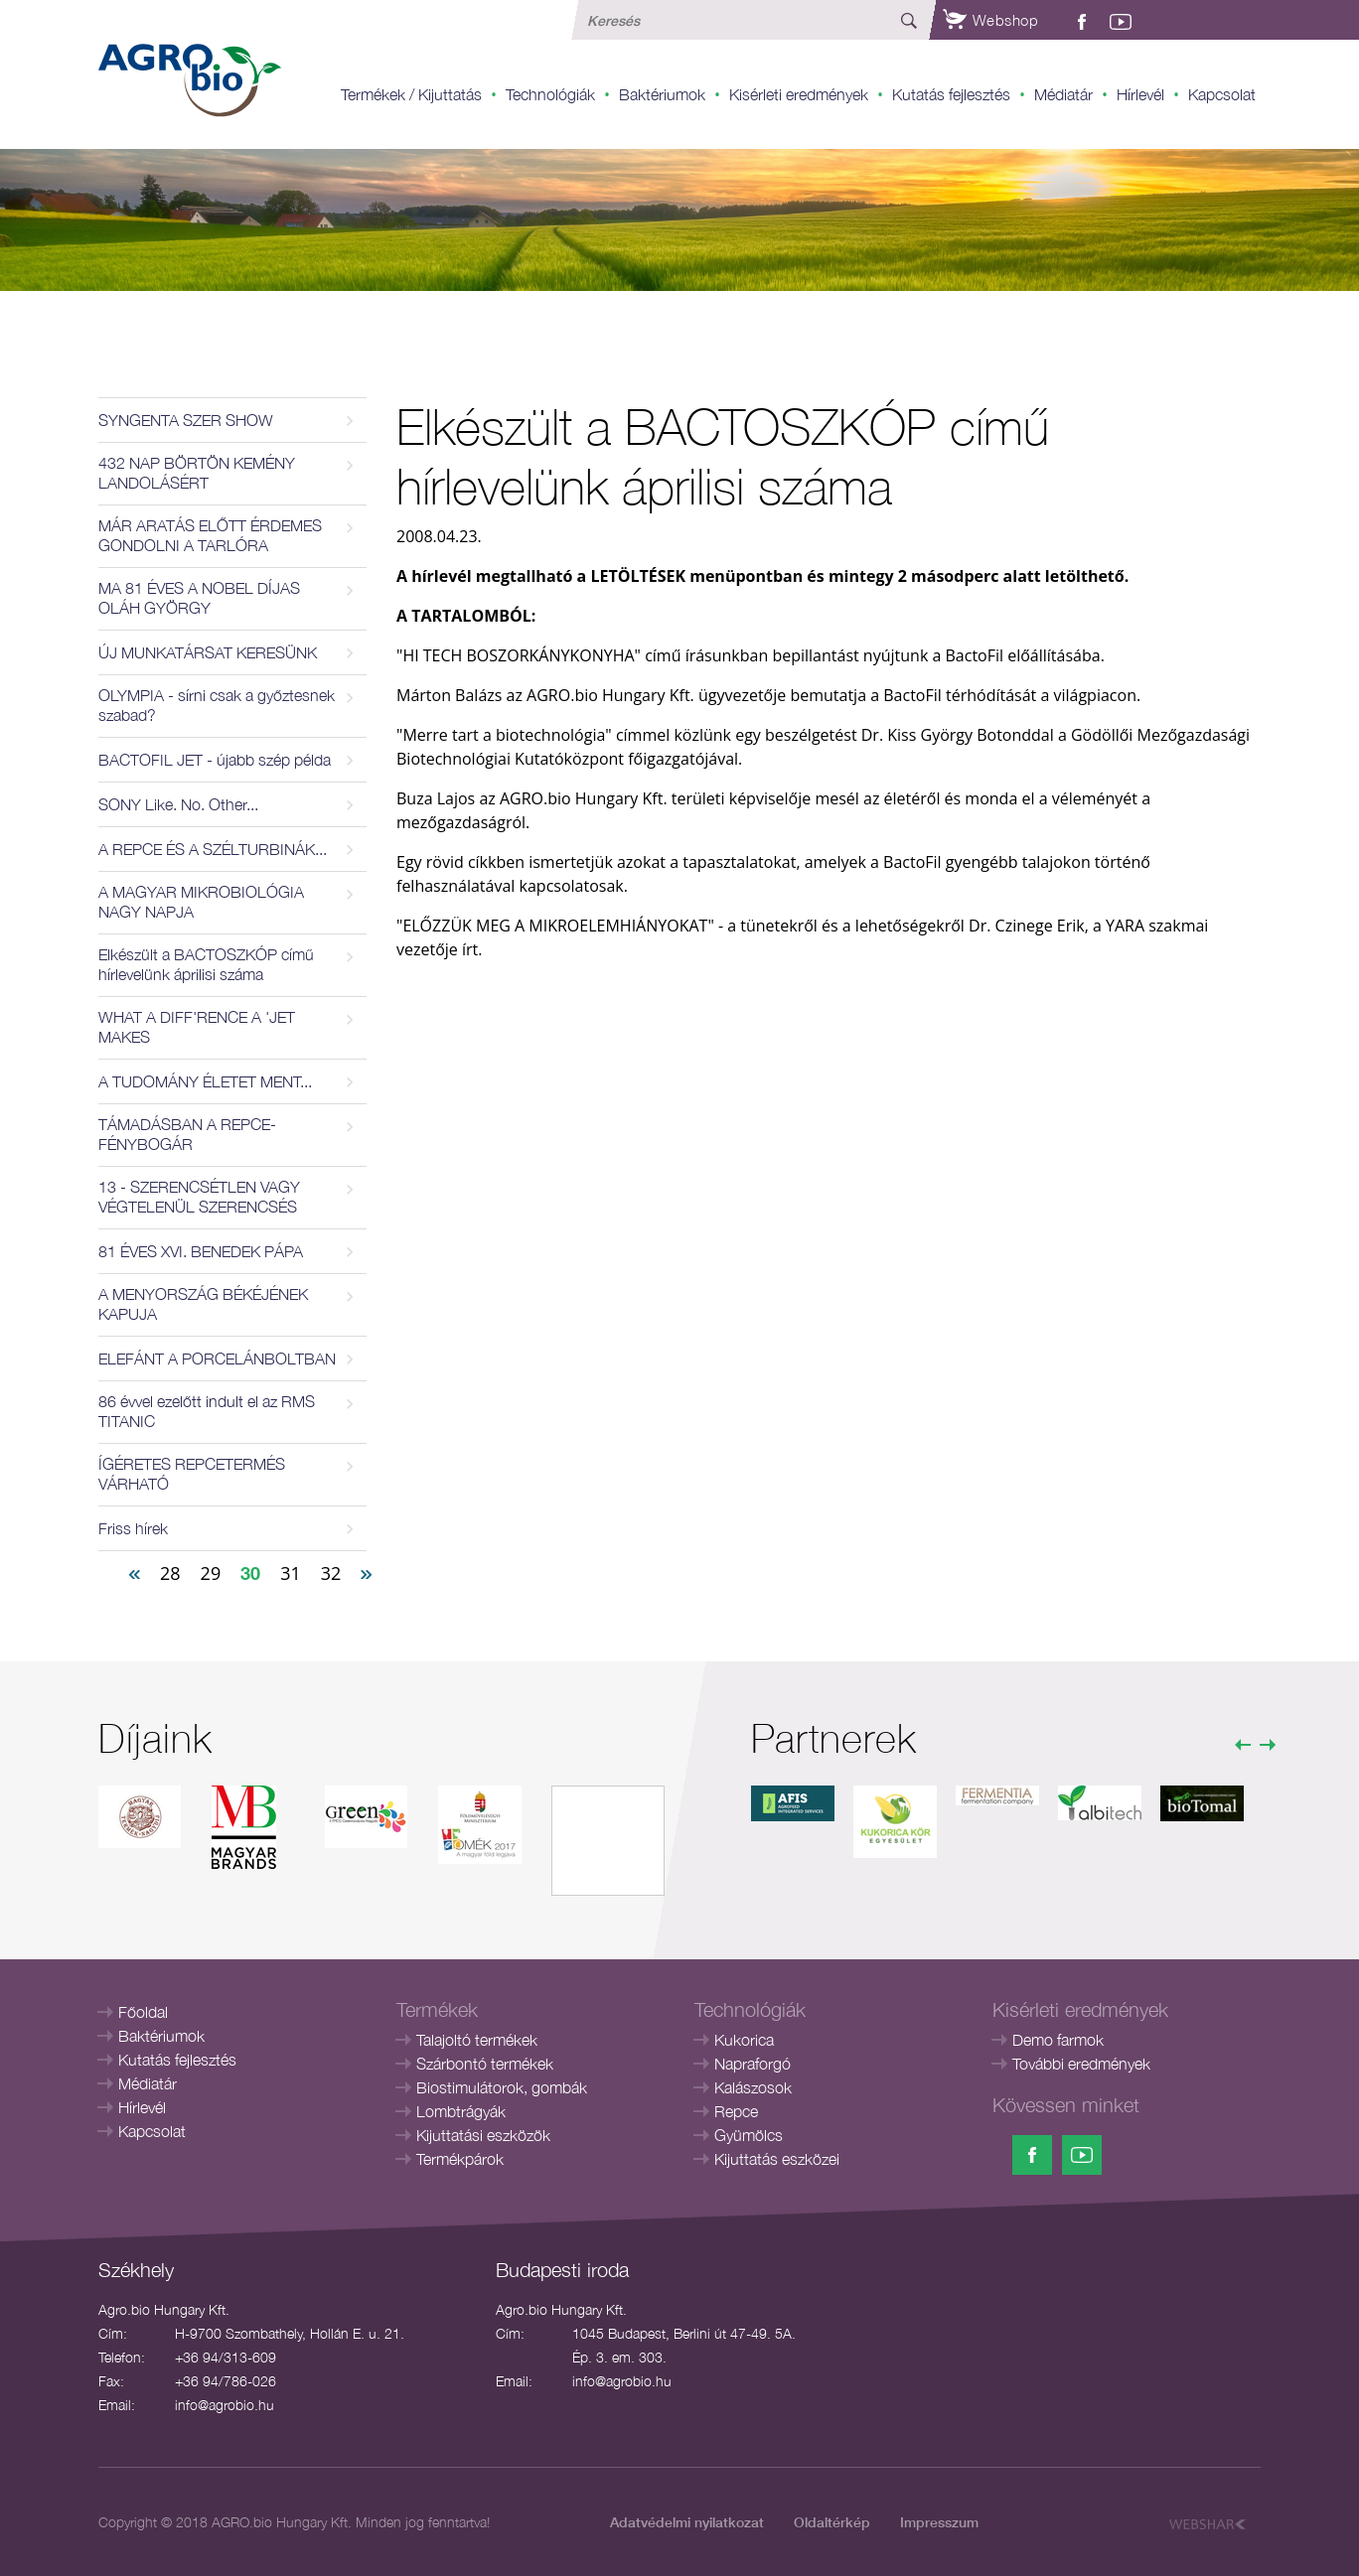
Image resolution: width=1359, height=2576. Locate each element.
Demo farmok (1058, 2040)
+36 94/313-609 (225, 2357)
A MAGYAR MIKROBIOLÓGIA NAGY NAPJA (201, 902)
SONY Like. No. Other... (178, 804)
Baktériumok (662, 94)
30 (250, 1573)
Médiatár (1063, 94)
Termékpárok (460, 2159)
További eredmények (1081, 2064)
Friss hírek (133, 1528)
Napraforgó (752, 2064)
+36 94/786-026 (225, 2380)
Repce (736, 2111)
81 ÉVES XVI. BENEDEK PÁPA (200, 1251)
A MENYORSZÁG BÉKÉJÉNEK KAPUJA (203, 1304)
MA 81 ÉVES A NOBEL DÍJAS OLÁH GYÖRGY (199, 598)
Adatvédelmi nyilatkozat (687, 2521)
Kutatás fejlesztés (951, 94)
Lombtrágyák (461, 2111)
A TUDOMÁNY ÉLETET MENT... (205, 1081)
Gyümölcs (748, 2135)
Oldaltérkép (832, 2521)
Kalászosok (753, 2087)
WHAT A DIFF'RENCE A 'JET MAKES (196, 1027)
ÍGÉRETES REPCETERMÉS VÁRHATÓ (191, 1474)
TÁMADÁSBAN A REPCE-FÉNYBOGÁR (187, 1134)
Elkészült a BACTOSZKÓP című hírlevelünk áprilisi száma (206, 964)
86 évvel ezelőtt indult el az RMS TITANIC (206, 1411)
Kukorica (744, 2040)
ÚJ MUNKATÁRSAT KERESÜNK (207, 652)
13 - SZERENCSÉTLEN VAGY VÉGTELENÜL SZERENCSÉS (199, 1197)
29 (211, 1573)
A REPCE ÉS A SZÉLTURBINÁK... (212, 849)
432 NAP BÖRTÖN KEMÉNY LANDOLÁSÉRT (196, 473)
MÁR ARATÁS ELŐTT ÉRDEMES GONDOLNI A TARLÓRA (210, 535)
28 (170, 1573)
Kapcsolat (1222, 94)
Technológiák (550, 94)
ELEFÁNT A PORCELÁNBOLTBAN (217, 1358)
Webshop (990, 20)
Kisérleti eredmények (798, 94)
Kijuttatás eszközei (776, 2159)
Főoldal (143, 2012)
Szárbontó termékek (484, 2064)
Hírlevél (1140, 94)
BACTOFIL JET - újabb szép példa (214, 760)
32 (331, 1573)
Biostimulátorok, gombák (501, 2087)
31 (290, 1573)
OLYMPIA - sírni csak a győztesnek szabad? (216, 705)
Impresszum (939, 2521)
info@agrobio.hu (224, 2404)
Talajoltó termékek (476, 2040)
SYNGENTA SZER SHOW (185, 420)
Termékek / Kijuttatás (411, 94)
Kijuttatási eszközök (483, 2135)
